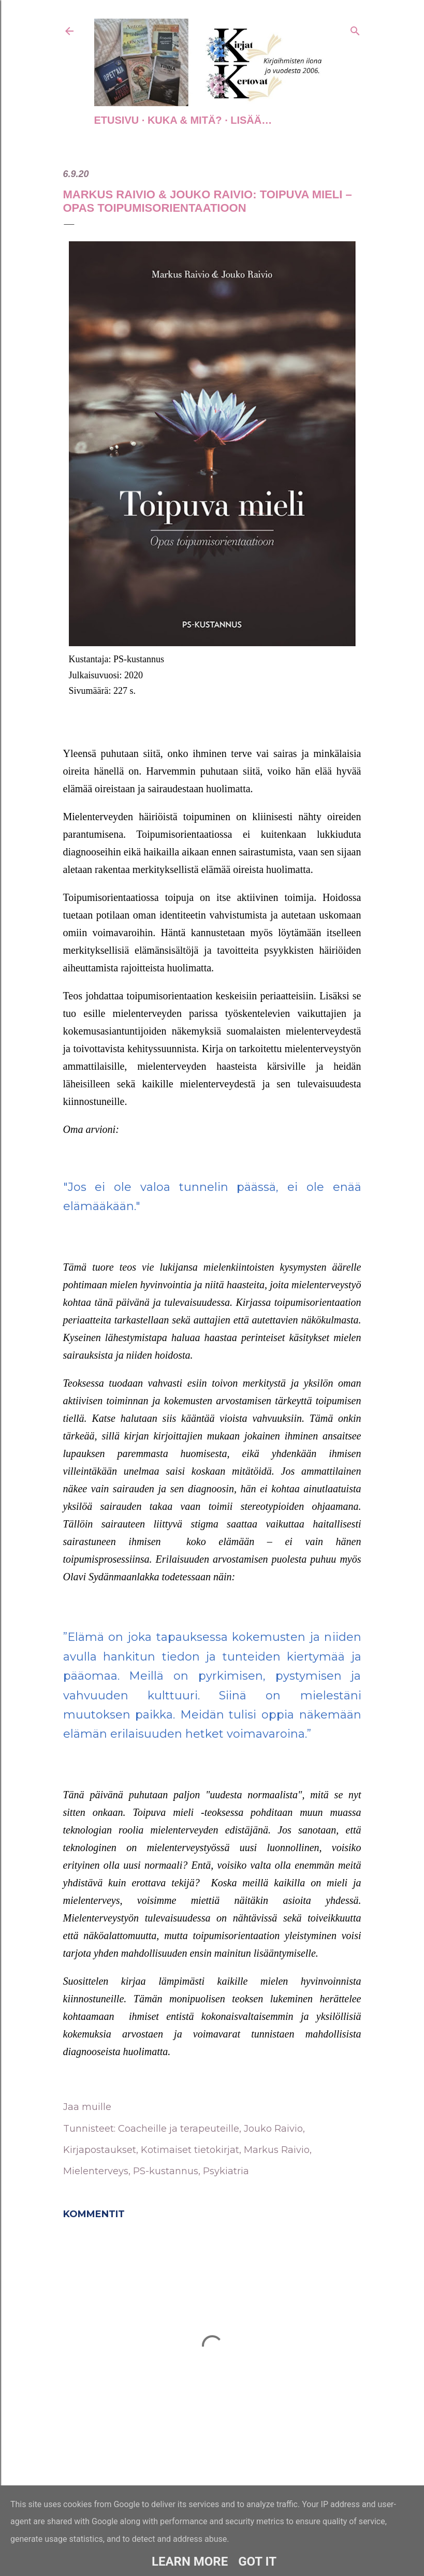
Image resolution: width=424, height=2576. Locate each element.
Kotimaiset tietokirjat (190, 2150)
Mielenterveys (95, 2171)
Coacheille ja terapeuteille (178, 2128)
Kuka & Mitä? (185, 120)
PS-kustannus (165, 2171)
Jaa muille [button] (87, 2107)
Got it (257, 2561)
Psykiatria (226, 2171)
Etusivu (116, 120)
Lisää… (251, 120)
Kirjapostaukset (99, 2150)
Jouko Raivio (273, 2128)
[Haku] (355, 29)
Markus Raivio (277, 2150)
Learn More (190, 2561)
